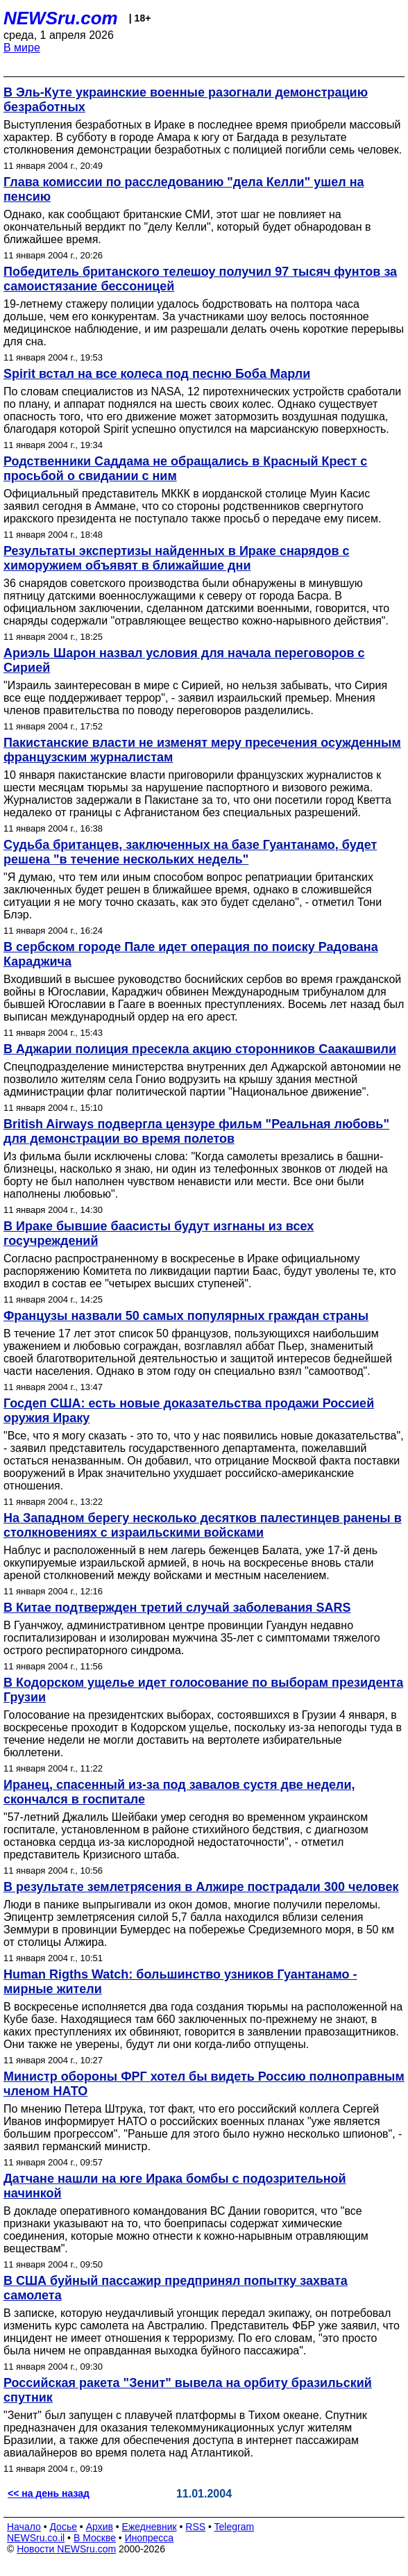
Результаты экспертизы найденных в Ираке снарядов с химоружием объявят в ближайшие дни (176, 558)
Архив (99, 2526)
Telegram (234, 2526)
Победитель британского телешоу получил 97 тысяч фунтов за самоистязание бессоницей (200, 279)
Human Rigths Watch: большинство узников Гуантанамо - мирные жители (180, 1981)
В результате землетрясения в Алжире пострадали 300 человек (200, 1887)
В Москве (95, 2537)
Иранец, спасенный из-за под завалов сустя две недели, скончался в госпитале (179, 1792)
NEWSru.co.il (36, 2537)
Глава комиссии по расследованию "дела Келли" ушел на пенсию (183, 189)
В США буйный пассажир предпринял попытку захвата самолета (175, 2288)
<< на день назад (49, 2493)
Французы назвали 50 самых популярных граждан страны (185, 1316)
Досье (63, 2526)
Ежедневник (149, 2526)
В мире (21, 47)
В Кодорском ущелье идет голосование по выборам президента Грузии (203, 1690)
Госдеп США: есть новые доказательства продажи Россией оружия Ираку (188, 1410)
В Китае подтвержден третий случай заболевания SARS (177, 1608)
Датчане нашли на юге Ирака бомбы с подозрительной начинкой (174, 2186)
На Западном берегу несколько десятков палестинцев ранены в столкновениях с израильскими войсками (202, 1525)
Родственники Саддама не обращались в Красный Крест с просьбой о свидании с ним (185, 468)
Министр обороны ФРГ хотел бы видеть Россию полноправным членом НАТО (204, 2084)
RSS (195, 2526)
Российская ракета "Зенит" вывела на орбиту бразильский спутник (187, 2390)
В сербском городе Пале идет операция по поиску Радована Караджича (190, 954)
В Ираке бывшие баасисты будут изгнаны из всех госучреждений (158, 1233)
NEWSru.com (60, 18)
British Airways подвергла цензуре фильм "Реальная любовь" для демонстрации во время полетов (196, 1131)
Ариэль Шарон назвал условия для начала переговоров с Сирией (183, 660)
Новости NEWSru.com (66, 2548)
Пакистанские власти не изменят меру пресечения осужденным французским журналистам (202, 750)
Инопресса (149, 2537)
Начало (24, 2526)
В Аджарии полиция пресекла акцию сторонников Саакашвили (199, 1049)
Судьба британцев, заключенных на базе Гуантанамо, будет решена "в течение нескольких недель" (190, 852)
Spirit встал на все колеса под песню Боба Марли (156, 374)
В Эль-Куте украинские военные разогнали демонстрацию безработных (185, 99)
